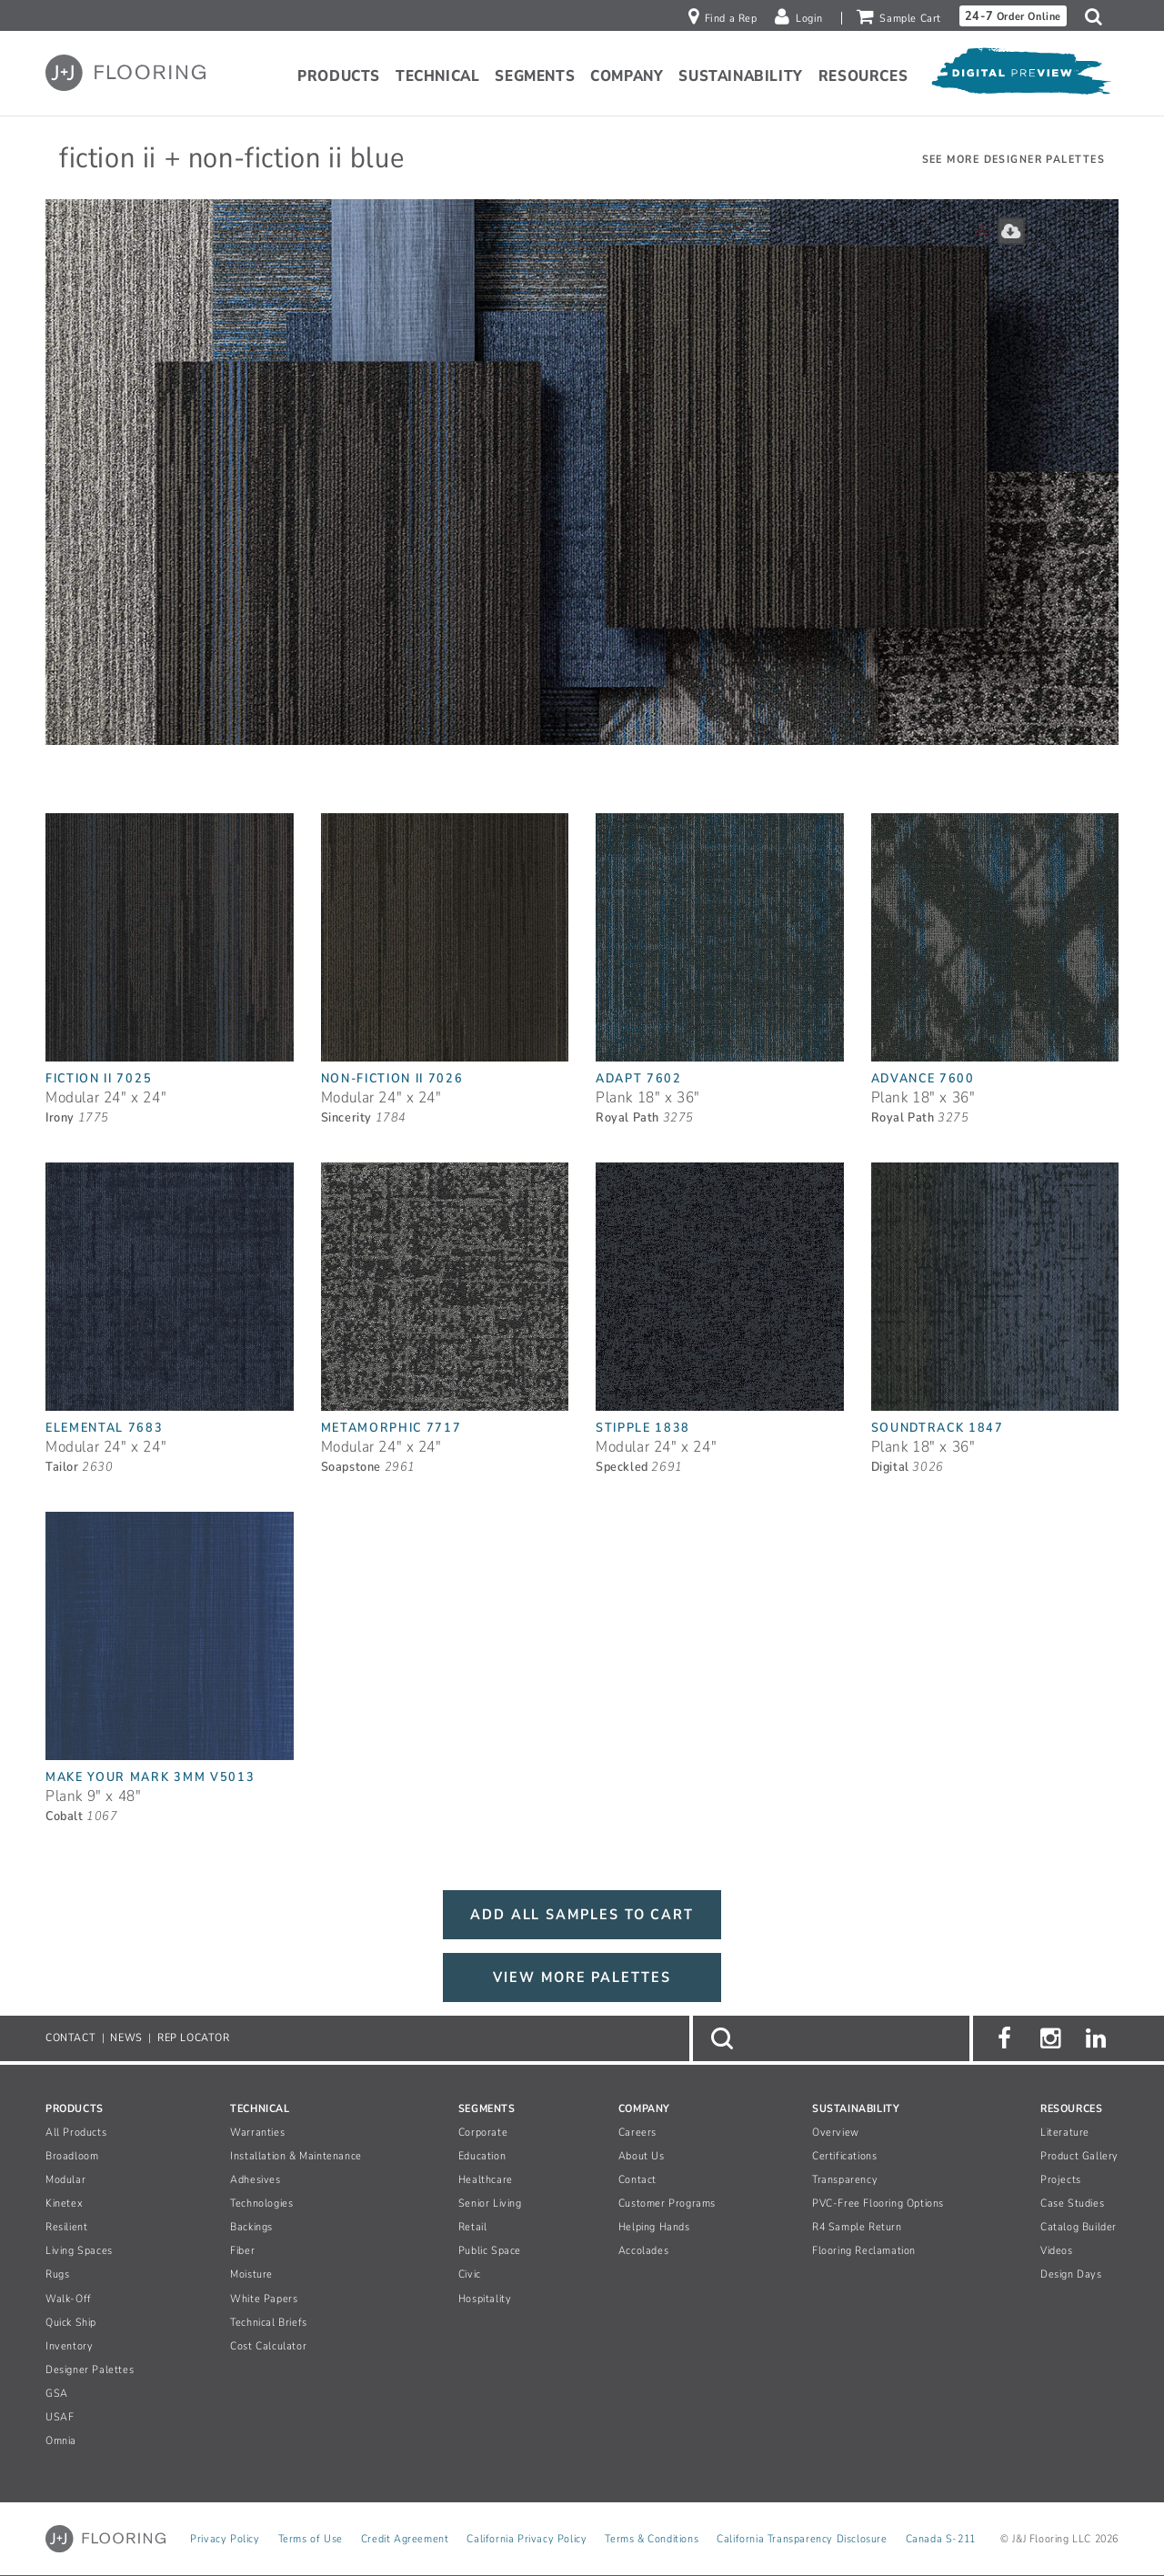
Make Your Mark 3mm (150, 1777)
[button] (1098, 16)
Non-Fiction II (392, 1078)
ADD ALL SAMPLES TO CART (582, 1915)
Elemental (104, 1427)
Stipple (643, 1427)
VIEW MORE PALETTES (582, 1977)
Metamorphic (391, 1427)
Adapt (639, 1078)
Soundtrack (937, 1427)
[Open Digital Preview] (1020, 75)
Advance (923, 1078)
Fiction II (98, 1078)
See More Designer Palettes (1013, 159)
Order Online (1013, 16)
